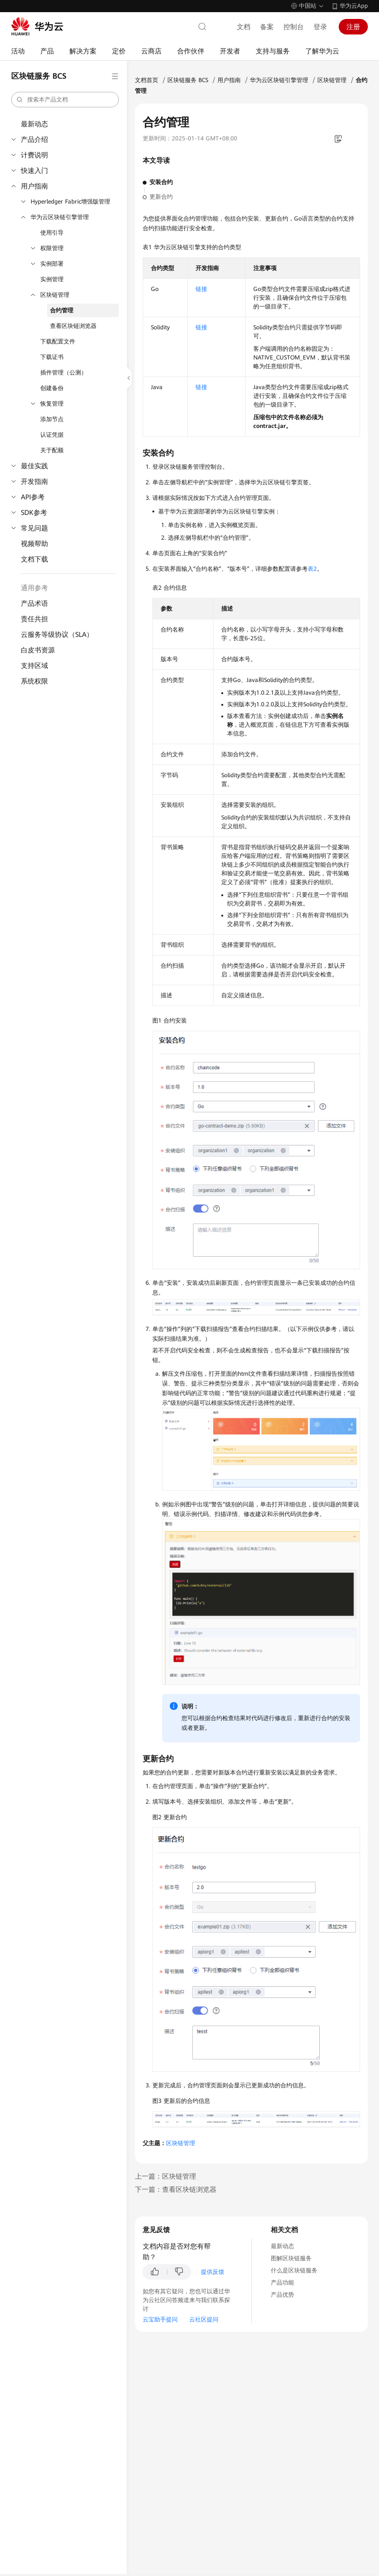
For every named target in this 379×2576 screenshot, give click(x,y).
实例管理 (52, 279)
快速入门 (34, 170)
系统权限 (34, 681)
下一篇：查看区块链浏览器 (175, 2189)
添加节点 (52, 419)
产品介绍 (34, 139)
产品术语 (34, 603)
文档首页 (146, 80)
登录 (320, 27)
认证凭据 (52, 434)
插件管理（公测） (63, 372)
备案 (267, 27)
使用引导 (52, 232)
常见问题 (34, 528)
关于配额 (52, 450)
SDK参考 (34, 512)
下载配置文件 (57, 341)
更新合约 (161, 196)
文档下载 (34, 559)
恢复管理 (52, 403)
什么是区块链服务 (294, 2270)
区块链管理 (54, 294)
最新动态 (34, 124)
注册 (353, 27)
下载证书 (52, 357)
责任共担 (34, 619)
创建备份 (52, 388)
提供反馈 (212, 2272)
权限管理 (52, 248)
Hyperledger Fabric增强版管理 (70, 201)
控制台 (293, 27)
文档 (243, 27)
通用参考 (34, 588)
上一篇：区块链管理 (165, 2176)
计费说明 (34, 155)
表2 (312, 568)
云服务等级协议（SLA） (57, 634)
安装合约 (161, 182)
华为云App (354, 5)
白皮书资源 (38, 650)
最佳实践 (34, 466)
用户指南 (34, 186)
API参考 (33, 497)
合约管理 (61, 310)
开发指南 (34, 481)
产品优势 (282, 2294)
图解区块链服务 (291, 2258)
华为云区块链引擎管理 (60, 217)
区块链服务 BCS (187, 80)
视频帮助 (34, 543)
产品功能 (282, 2282)
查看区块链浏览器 (73, 326)
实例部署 (52, 263)
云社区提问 (203, 2319)
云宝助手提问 (160, 2319)
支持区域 (34, 665)
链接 (201, 289)
